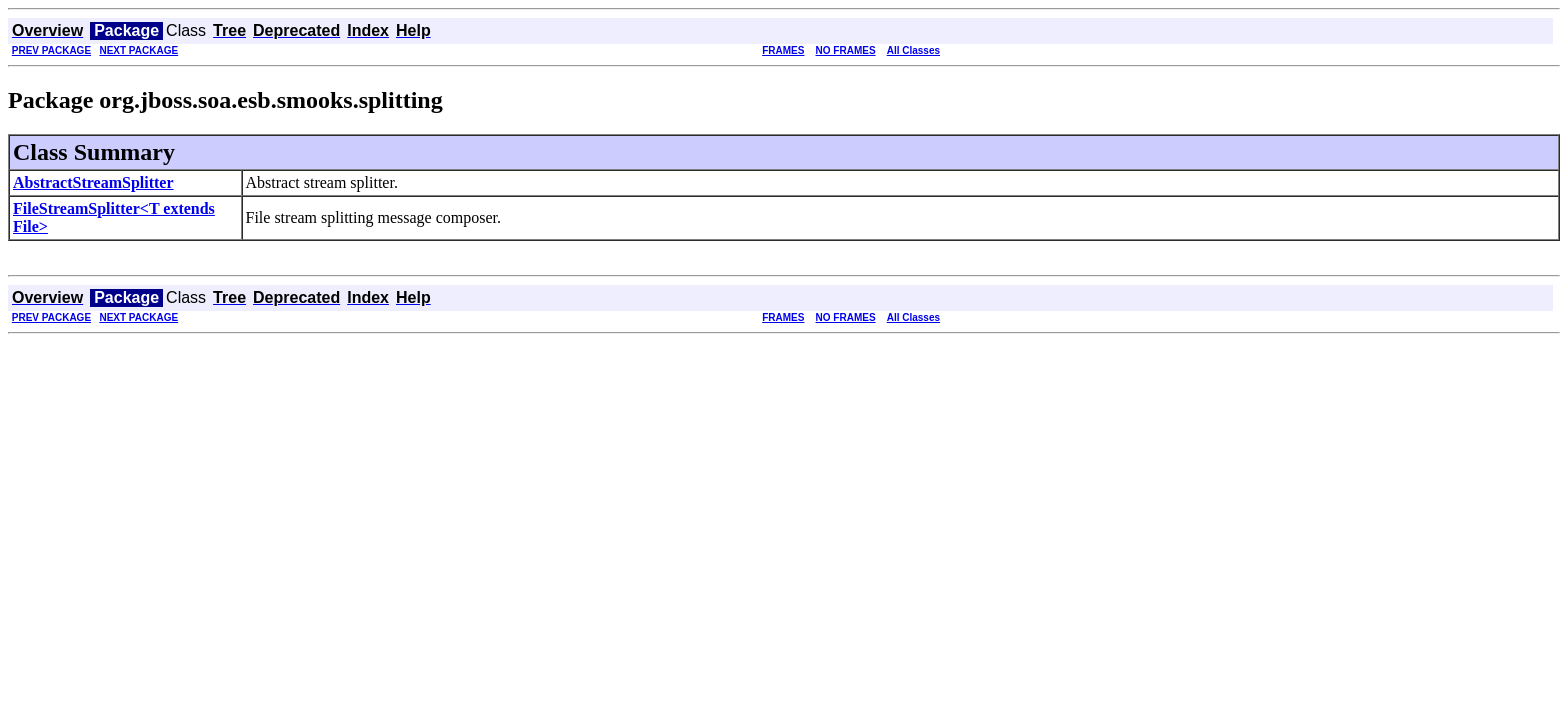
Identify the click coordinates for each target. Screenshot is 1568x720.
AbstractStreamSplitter (93, 182)
